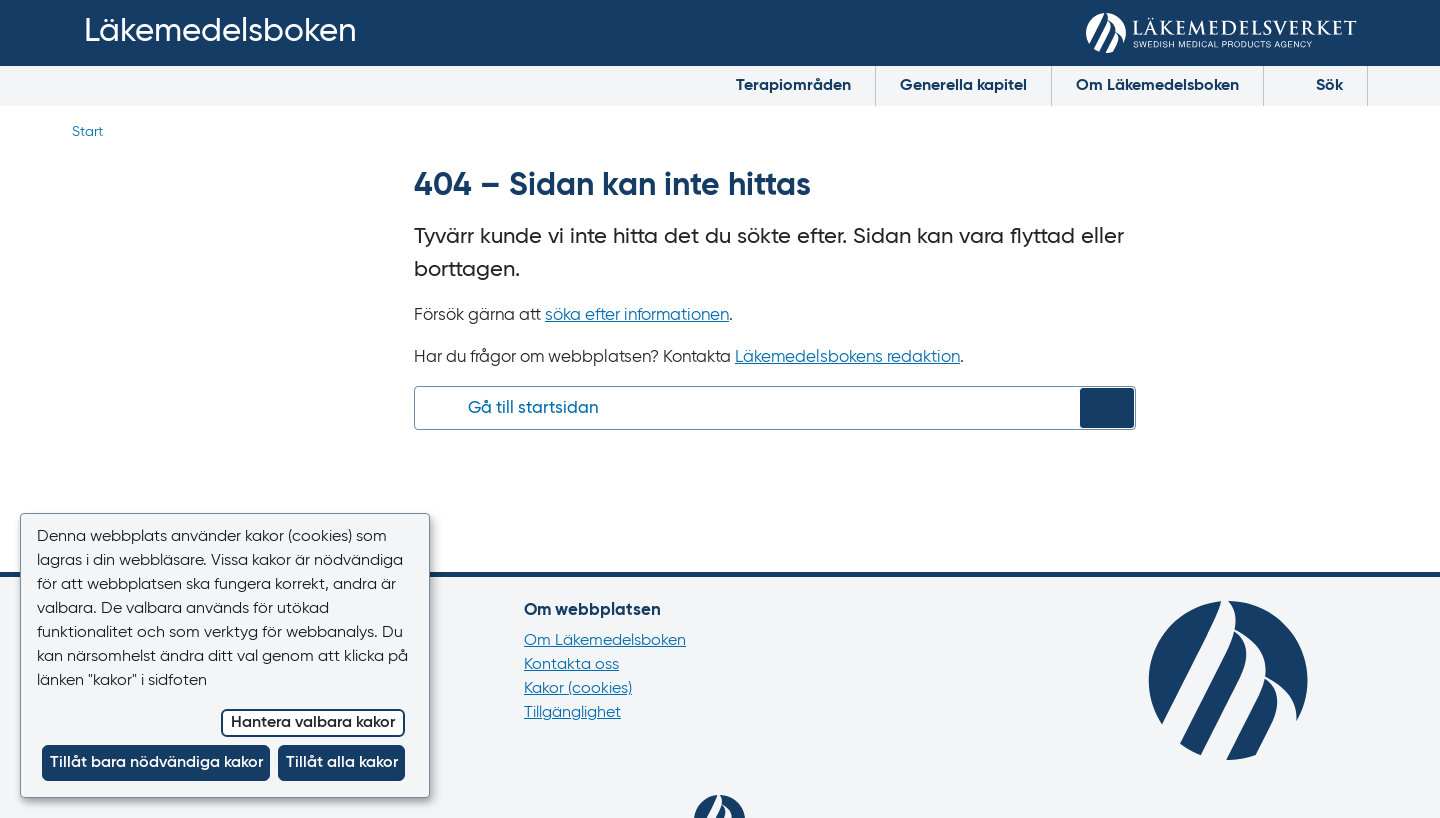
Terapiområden (793, 86)
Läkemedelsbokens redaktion (847, 357)
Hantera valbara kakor (313, 723)
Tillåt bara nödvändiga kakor (156, 763)
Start (87, 132)
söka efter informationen (637, 315)
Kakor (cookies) (578, 689)
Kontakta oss (571, 665)
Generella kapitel (963, 86)
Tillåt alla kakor (342, 763)
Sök (1315, 84)
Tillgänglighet (572, 713)
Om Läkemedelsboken (1157, 86)
